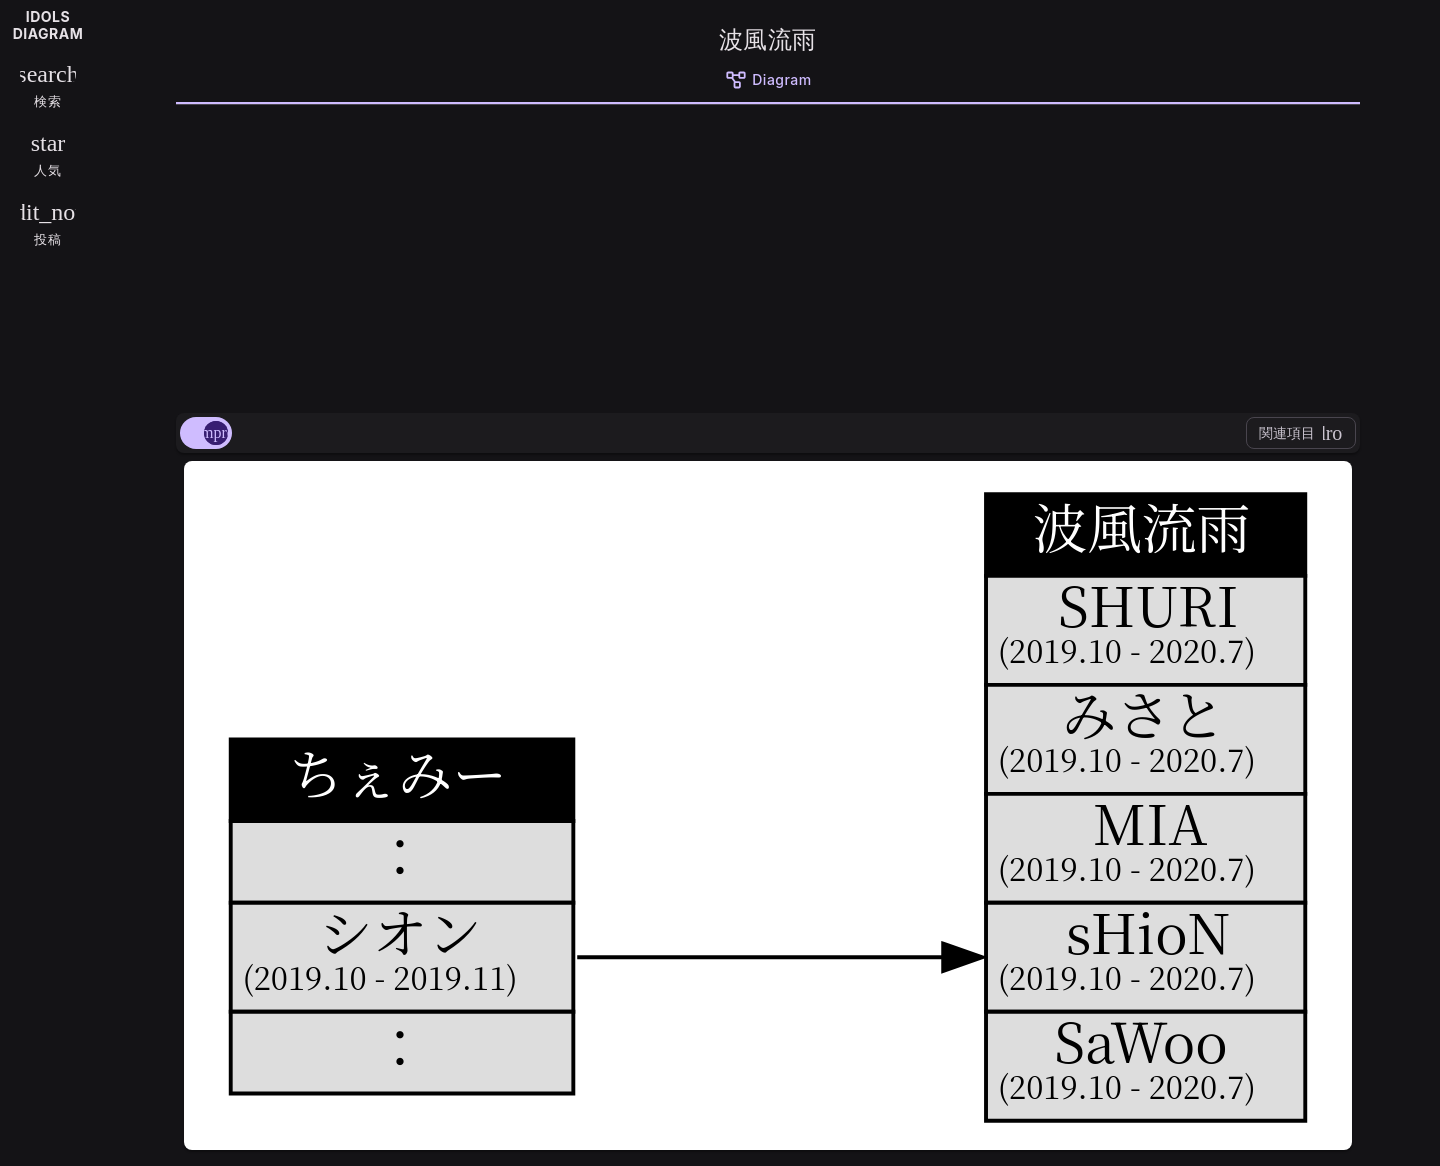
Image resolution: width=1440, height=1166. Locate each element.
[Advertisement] (768, 255)
